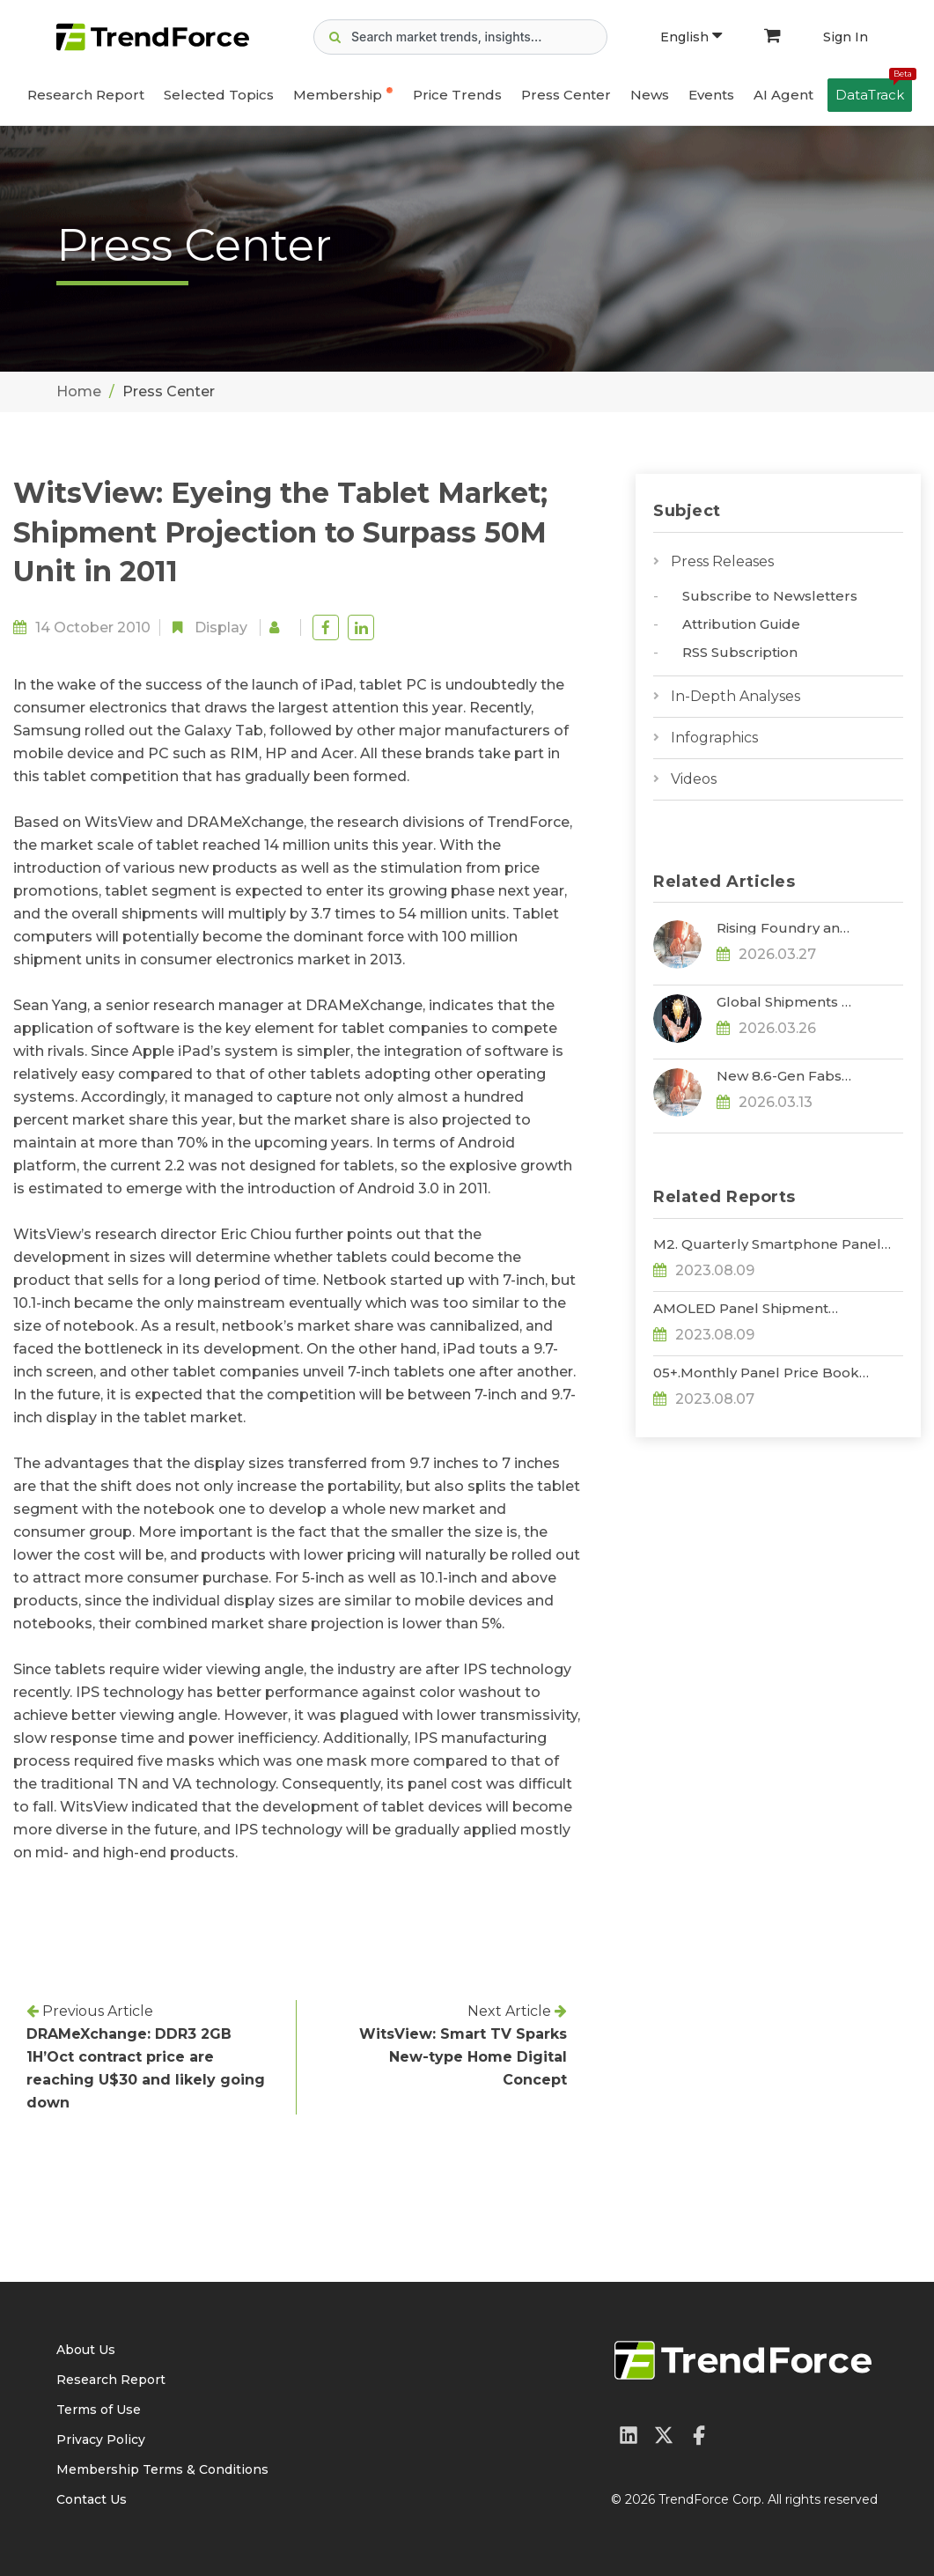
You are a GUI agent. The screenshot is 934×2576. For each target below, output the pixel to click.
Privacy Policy (100, 2439)
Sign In (845, 37)
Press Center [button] (566, 94)
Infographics (714, 737)
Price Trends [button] (457, 94)
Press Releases (722, 561)
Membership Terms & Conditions (162, 2469)
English (691, 37)
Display (221, 627)
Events (711, 94)
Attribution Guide (741, 624)
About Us (85, 2350)
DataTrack (873, 90)
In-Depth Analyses (735, 696)
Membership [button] (337, 94)
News (649, 94)
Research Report (85, 94)
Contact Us (91, 2499)
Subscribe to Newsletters (769, 595)
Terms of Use (98, 2409)
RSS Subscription (740, 652)
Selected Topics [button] (219, 94)
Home (78, 391)
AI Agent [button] (783, 94)
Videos (694, 779)
